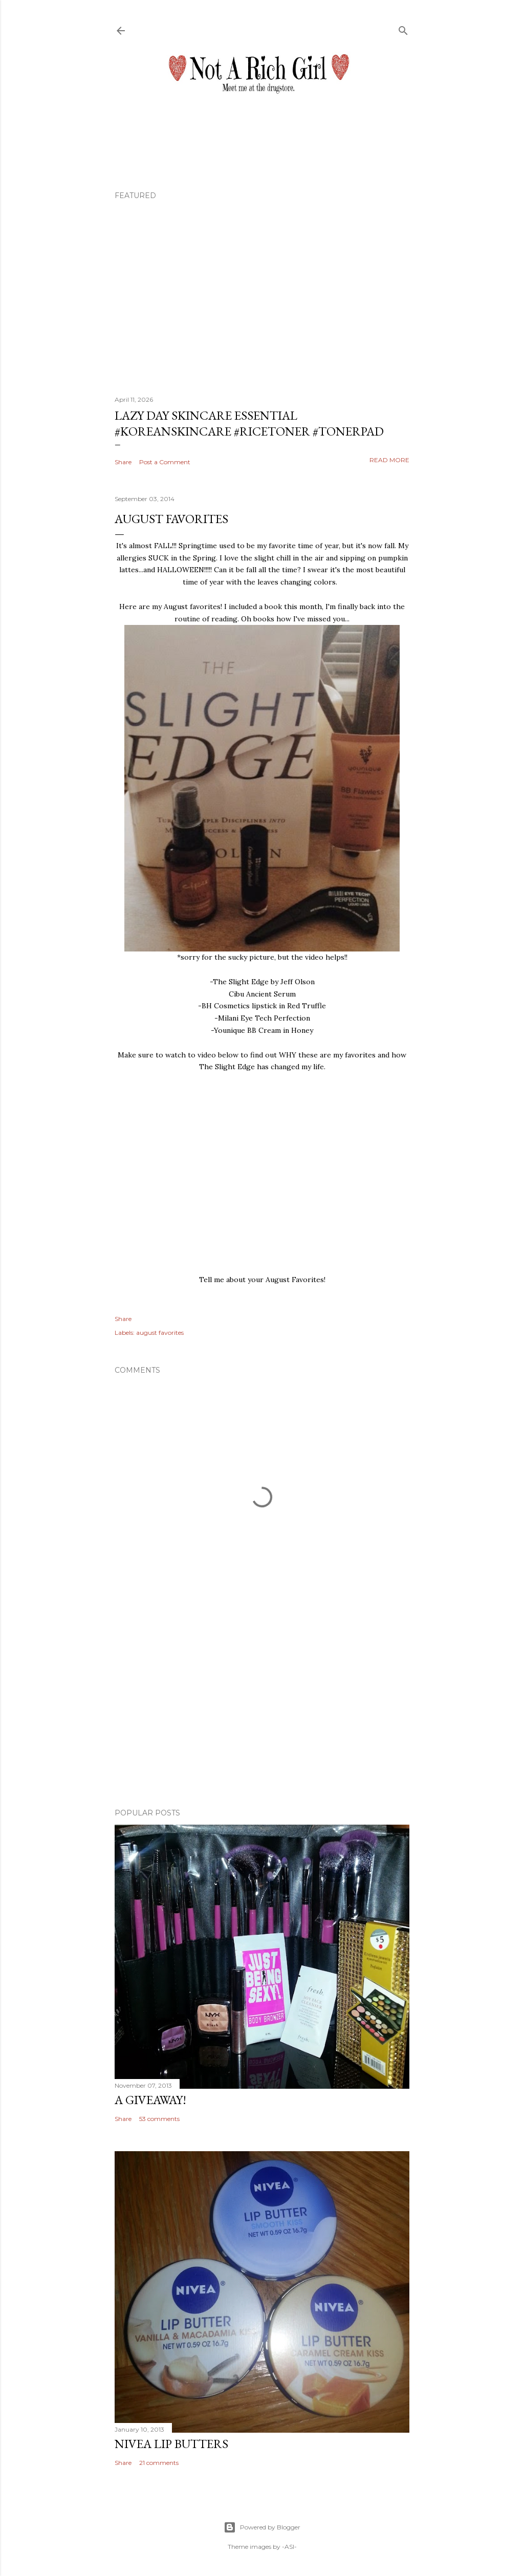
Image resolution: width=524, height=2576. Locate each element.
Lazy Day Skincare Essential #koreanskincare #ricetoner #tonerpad (249, 423)
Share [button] (123, 462)
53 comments (159, 2119)
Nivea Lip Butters (171, 2444)
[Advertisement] (262, 1711)
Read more (389, 460)
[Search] (403, 28)
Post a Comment (164, 462)
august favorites (160, 1332)
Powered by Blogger (262, 2527)
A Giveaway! (150, 2100)
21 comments (159, 2462)
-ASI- (289, 2546)
